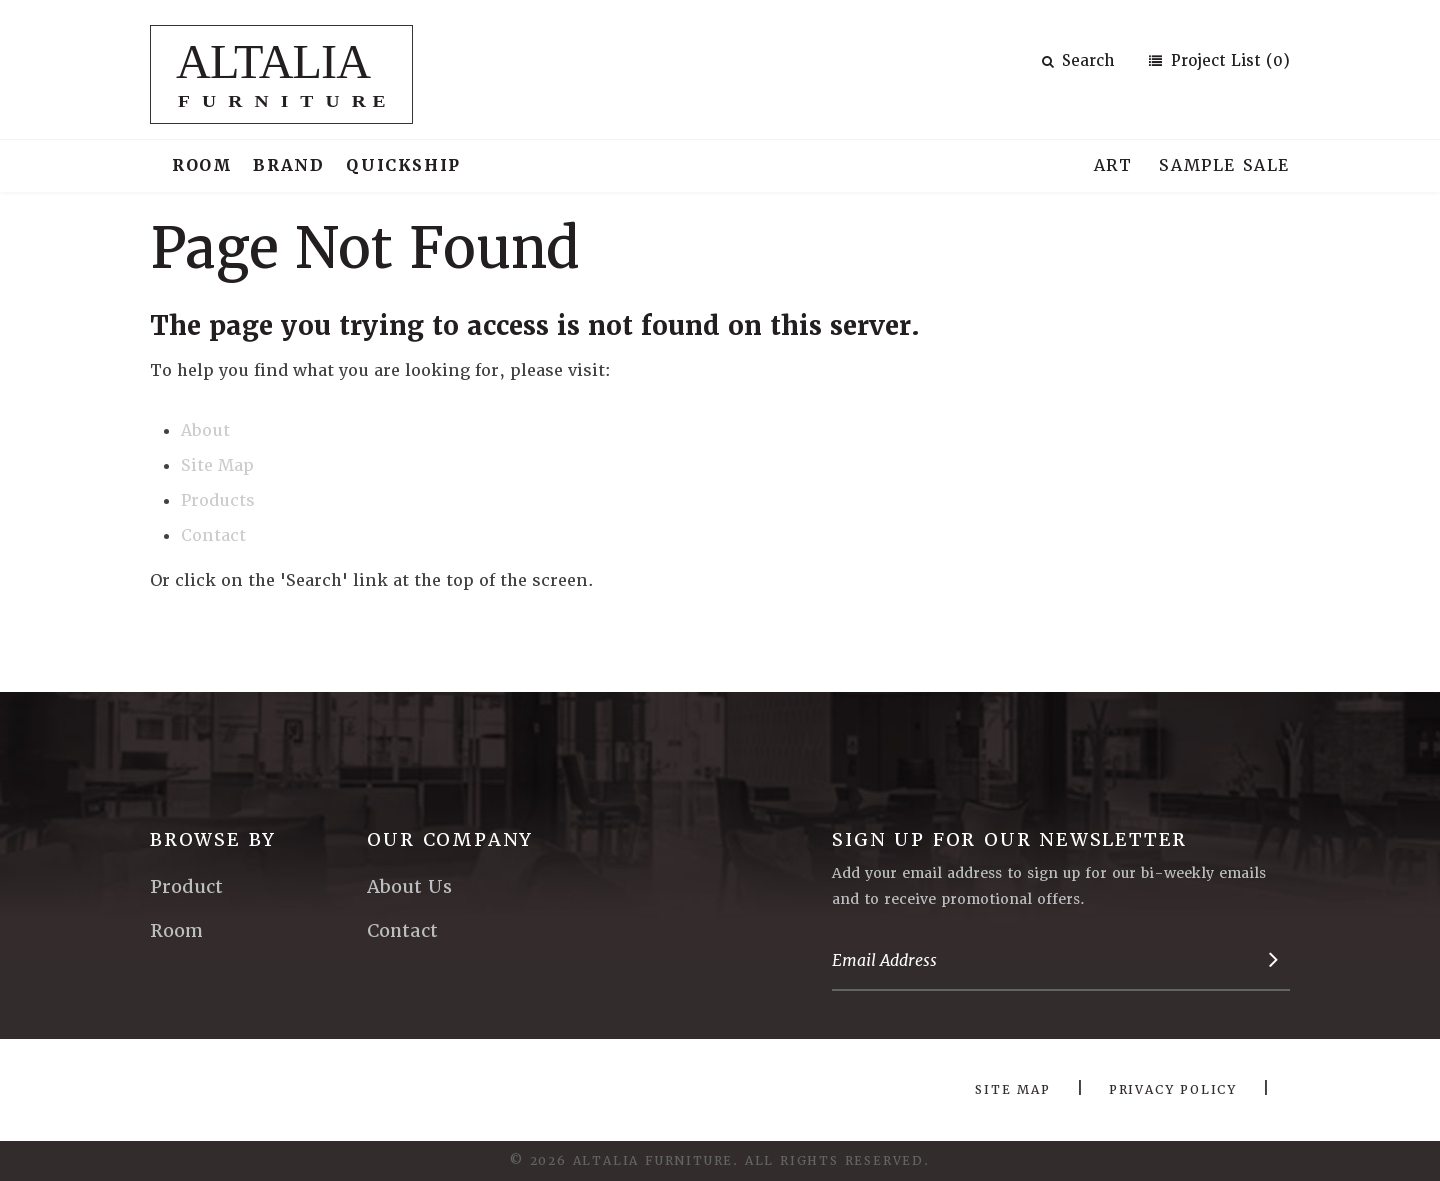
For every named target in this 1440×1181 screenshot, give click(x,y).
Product (186, 886)
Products (218, 500)
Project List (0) (1228, 61)
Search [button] (1078, 61)
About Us (409, 886)
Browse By (213, 839)
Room (201, 165)
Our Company (450, 839)
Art (1113, 165)
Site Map (217, 465)
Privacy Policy (1173, 1090)
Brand (288, 165)
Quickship (403, 165)
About (205, 430)
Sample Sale (1224, 165)
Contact (213, 535)
